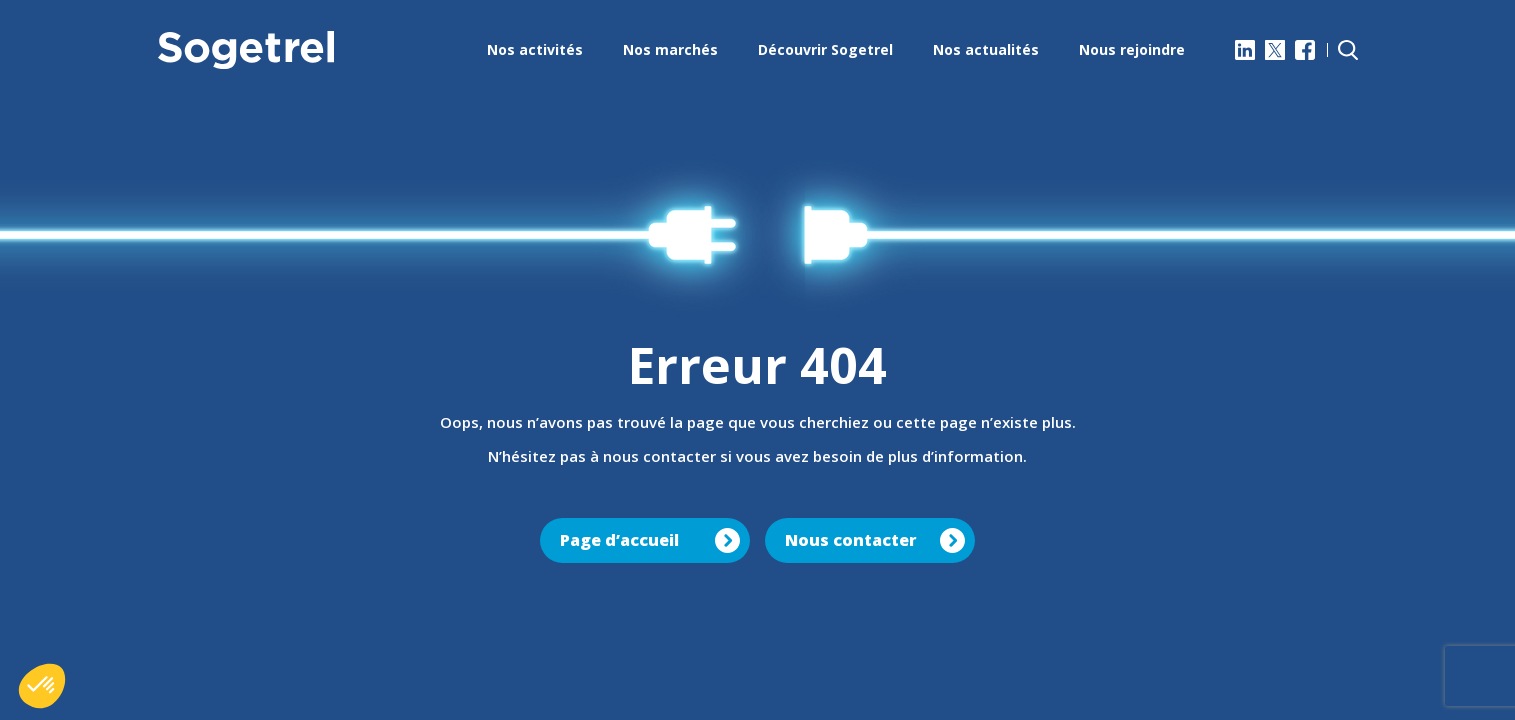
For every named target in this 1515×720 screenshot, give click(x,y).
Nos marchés (670, 49)
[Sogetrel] (246, 50)
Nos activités (535, 49)
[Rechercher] (1348, 50)
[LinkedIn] (1245, 50)
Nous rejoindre (1132, 49)
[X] (1275, 50)
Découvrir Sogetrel (825, 49)
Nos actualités (986, 49)
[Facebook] (1305, 50)
